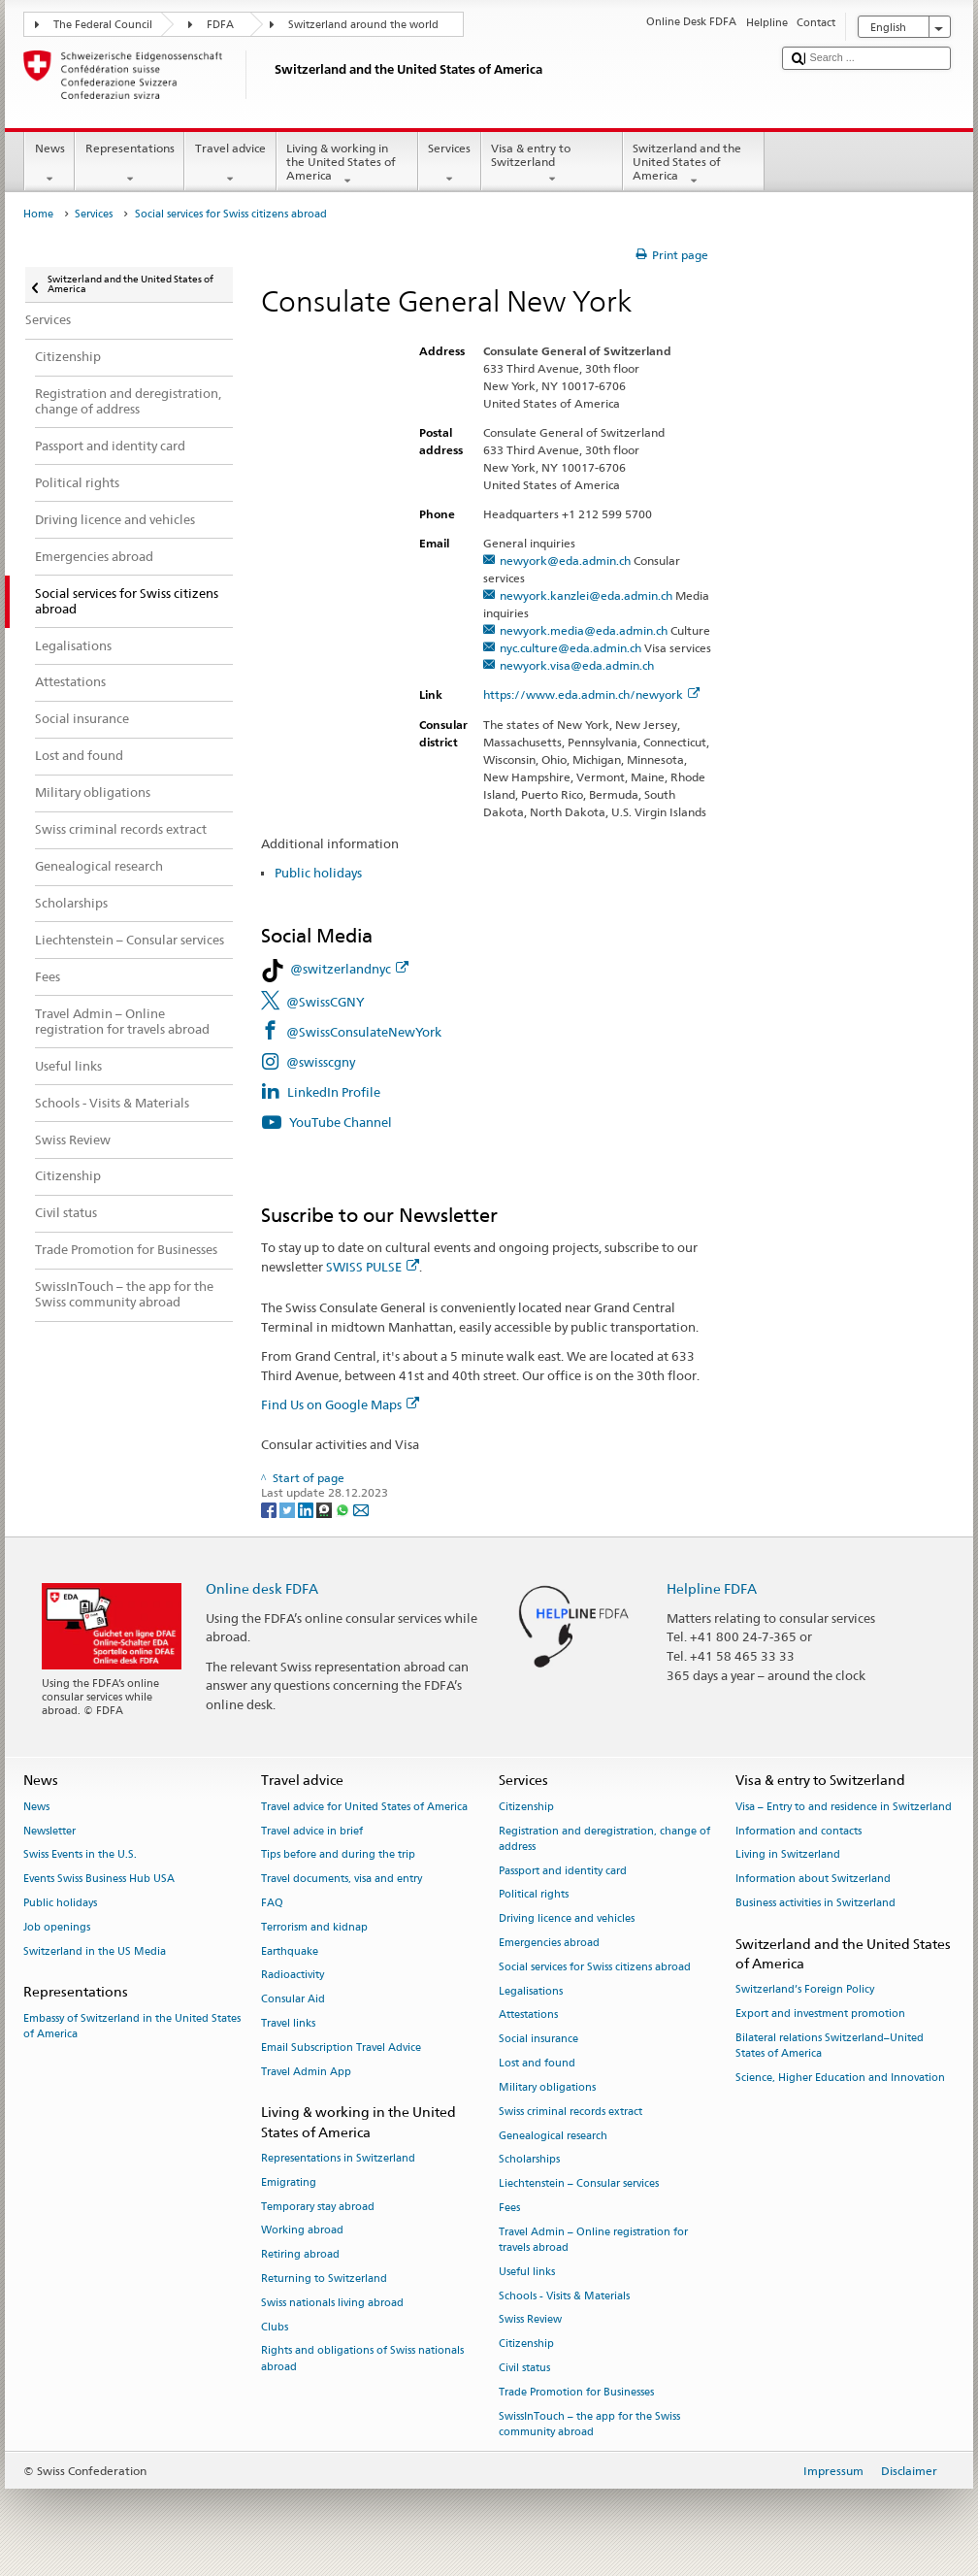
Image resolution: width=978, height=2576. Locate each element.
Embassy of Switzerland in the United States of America (132, 2026)
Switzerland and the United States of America (694, 164)
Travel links (288, 2023)
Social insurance (538, 2039)
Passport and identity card (563, 1871)
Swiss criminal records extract (570, 2111)
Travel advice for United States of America (364, 1806)
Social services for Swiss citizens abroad (595, 1967)
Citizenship (526, 1806)
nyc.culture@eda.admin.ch (570, 648)
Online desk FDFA (262, 1588)
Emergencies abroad (549, 1942)
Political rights (534, 1895)
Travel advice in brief (312, 1831)
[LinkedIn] (307, 1509)
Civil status (524, 2367)
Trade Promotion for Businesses (576, 2392)
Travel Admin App (306, 2071)
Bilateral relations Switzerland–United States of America (829, 2045)
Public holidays (318, 872)
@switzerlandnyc (349, 968)
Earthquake (289, 1951)
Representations (129, 164)
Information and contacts (798, 1831)
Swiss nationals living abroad (332, 2302)
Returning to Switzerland (324, 2278)
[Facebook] (270, 1509)
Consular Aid (293, 2000)
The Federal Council (102, 24)
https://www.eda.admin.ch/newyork (591, 694)
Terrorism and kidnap (314, 1927)
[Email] (361, 1509)
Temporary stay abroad (318, 2206)
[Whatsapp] (344, 1509)
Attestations (528, 2015)
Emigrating (288, 2182)
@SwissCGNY (325, 1001)
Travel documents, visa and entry (341, 1879)
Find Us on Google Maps (340, 1404)
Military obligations (547, 2087)
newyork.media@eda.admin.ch (584, 630)
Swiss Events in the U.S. (80, 1855)
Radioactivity (292, 1975)
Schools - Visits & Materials (564, 2296)
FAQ (272, 1903)
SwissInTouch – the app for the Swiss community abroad (589, 2424)
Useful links (527, 2271)
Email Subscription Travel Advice (341, 2047)
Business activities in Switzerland (815, 1903)
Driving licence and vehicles (567, 1919)
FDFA (220, 24)
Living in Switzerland (787, 1855)
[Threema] (325, 1509)
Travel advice (230, 164)
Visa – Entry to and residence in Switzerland (843, 1806)
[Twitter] (288, 1509)
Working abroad (302, 2231)
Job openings (56, 1927)
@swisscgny (320, 1062)
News (49, 164)
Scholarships (529, 2160)
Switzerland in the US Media (94, 1951)
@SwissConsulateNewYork (363, 1032)
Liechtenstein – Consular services (579, 2184)
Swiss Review (530, 2320)
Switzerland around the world (363, 24)
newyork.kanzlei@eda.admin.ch (586, 595)
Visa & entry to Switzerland (552, 164)
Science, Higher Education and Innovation (840, 2077)
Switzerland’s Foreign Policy (804, 1990)
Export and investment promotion (820, 2013)
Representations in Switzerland (338, 2158)
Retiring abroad (300, 2255)
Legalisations (531, 1991)
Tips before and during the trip (338, 1855)
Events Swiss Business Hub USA (99, 1879)
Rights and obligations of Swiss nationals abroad (362, 2359)
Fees (509, 2207)
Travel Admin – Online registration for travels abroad (593, 2240)
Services (449, 164)
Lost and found (537, 2063)
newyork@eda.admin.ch (565, 560)
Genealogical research (553, 2136)
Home (38, 214)
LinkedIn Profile (333, 1092)
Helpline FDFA (712, 1588)
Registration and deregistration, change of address (604, 1839)
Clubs (274, 2327)
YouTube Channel (342, 1122)
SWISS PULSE (372, 1266)
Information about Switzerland (813, 1879)
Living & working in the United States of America (347, 164)
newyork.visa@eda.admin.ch (577, 665)
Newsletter (49, 1831)
